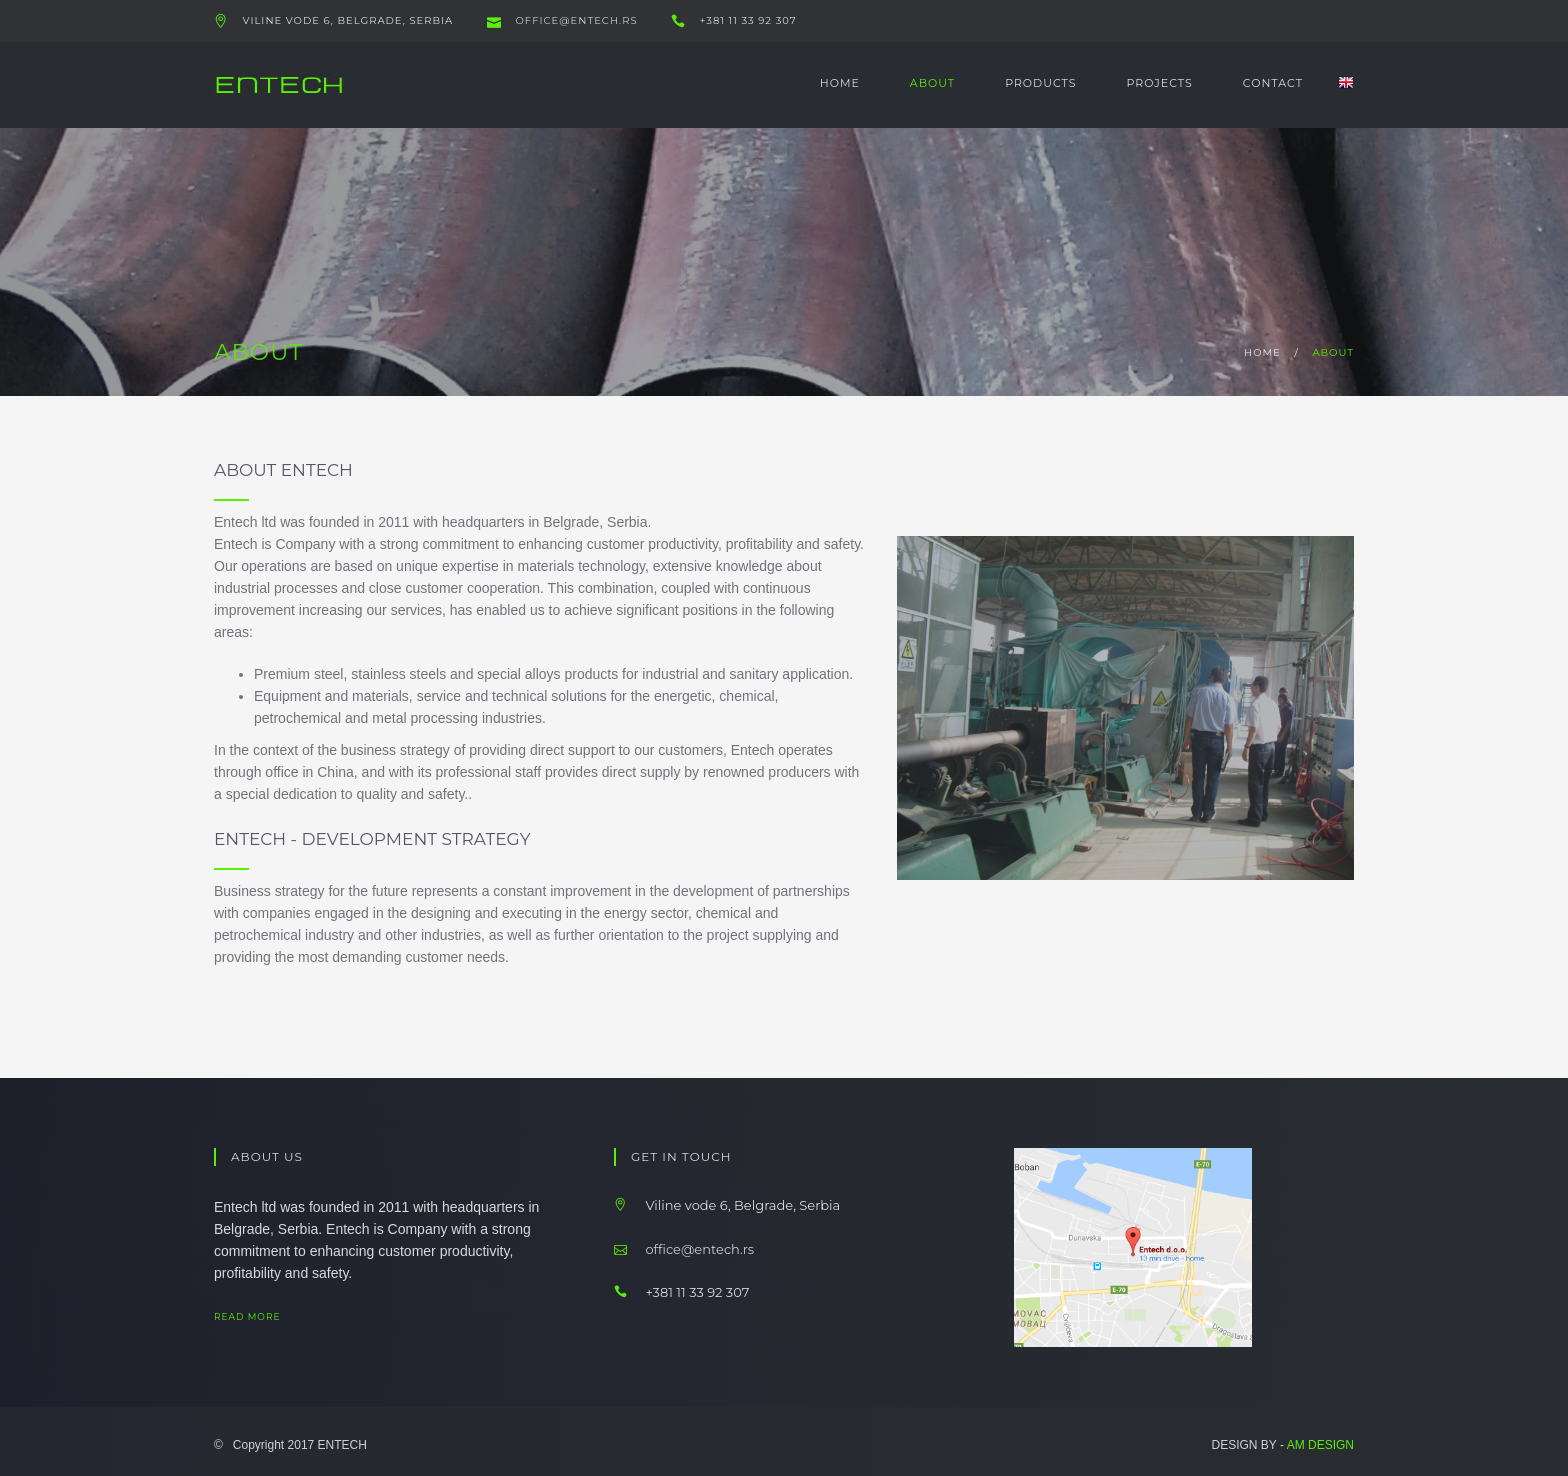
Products (1040, 83)
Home (840, 83)
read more (263, 1316)
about (1333, 352)
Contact (1273, 83)
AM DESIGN (1320, 1445)
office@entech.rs (575, 20)
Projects (1160, 83)
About (932, 83)
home (1262, 352)
